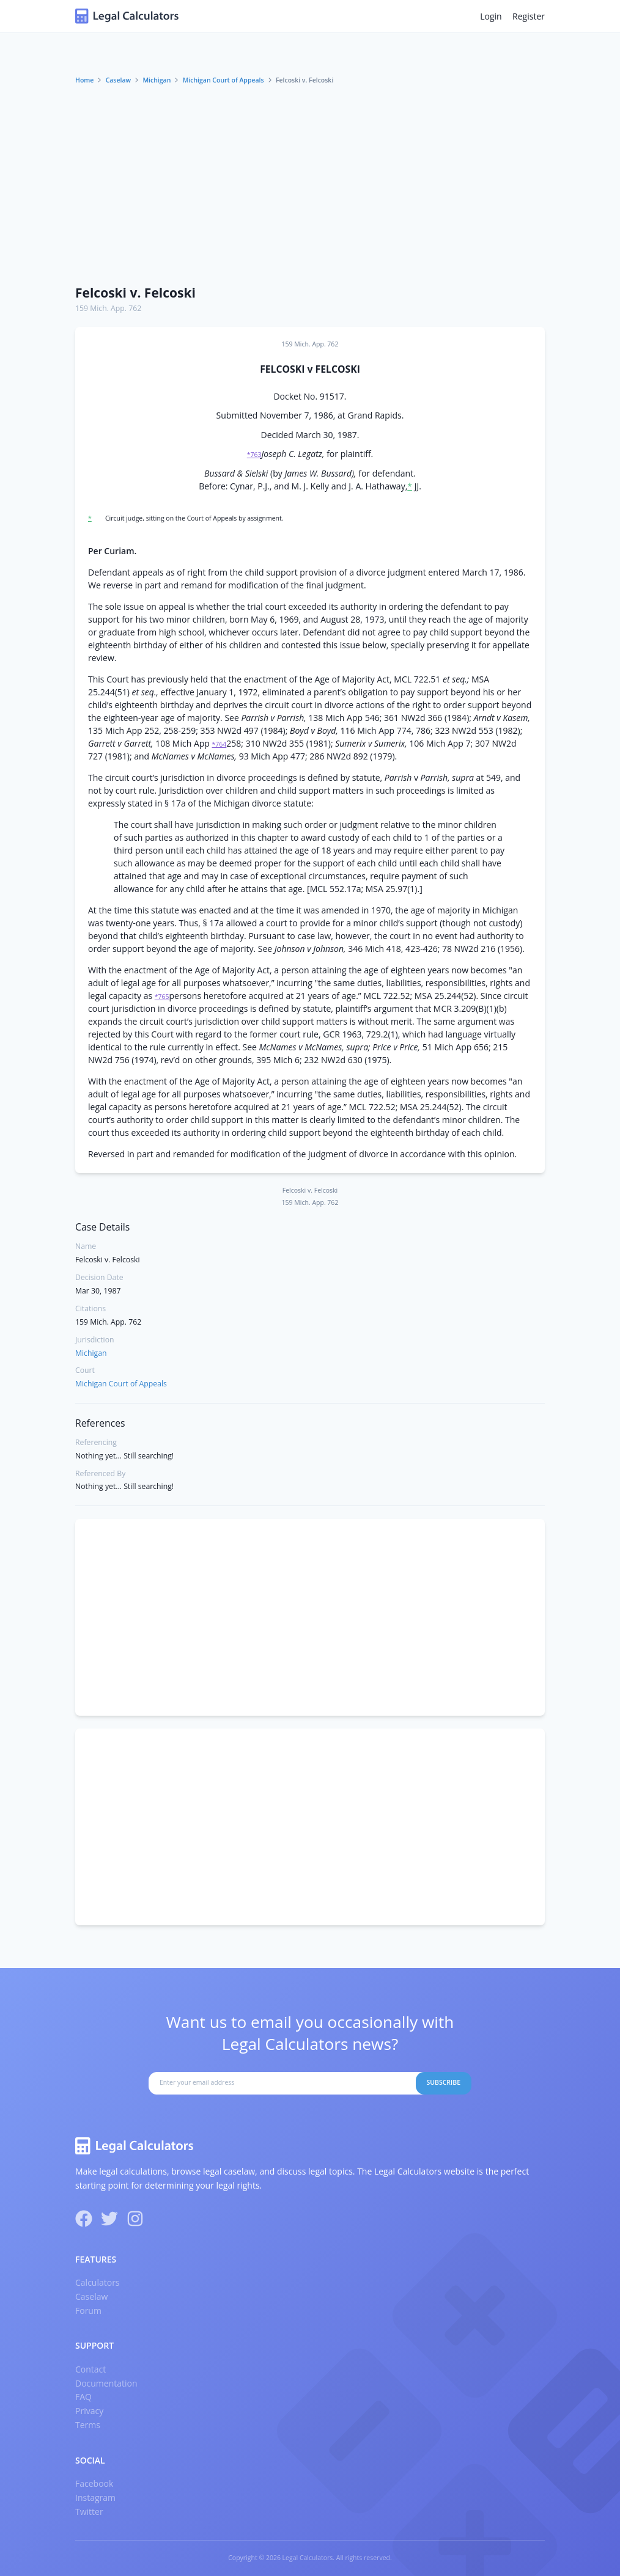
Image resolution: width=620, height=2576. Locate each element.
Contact (90, 2369)
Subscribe (443, 2082)
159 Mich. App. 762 (108, 308)
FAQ (83, 2396)
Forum (88, 2310)
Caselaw (118, 80)
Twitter (89, 2511)
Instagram (95, 2497)
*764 (219, 744)
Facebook (94, 2483)
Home (84, 80)
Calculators (97, 2282)
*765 (162, 996)
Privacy (89, 2411)
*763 (254, 454)
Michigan (156, 80)
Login (490, 16)
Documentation (106, 2383)
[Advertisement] (310, 185)
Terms (87, 2425)
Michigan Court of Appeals (223, 80)
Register (528, 16)
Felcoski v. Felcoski (135, 292)
